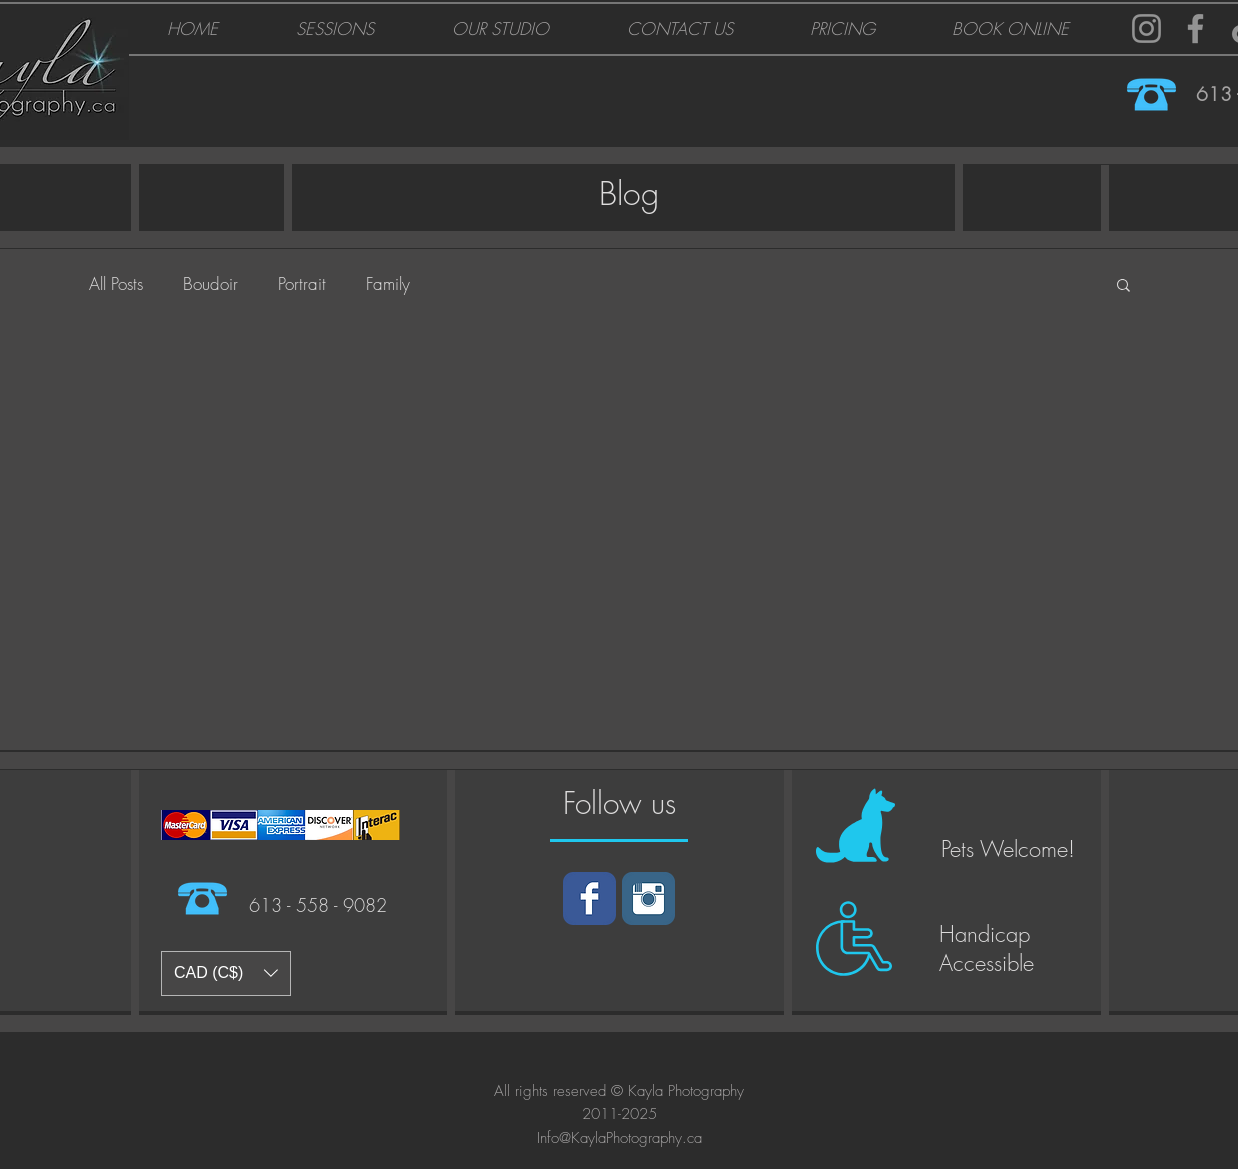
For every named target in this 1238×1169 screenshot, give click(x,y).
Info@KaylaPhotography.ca (619, 1138)
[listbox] (226, 973)
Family (388, 283)
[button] (1123, 286)
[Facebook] (1195, 28)
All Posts (116, 283)
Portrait (302, 283)
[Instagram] (1146, 28)
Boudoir (210, 283)
